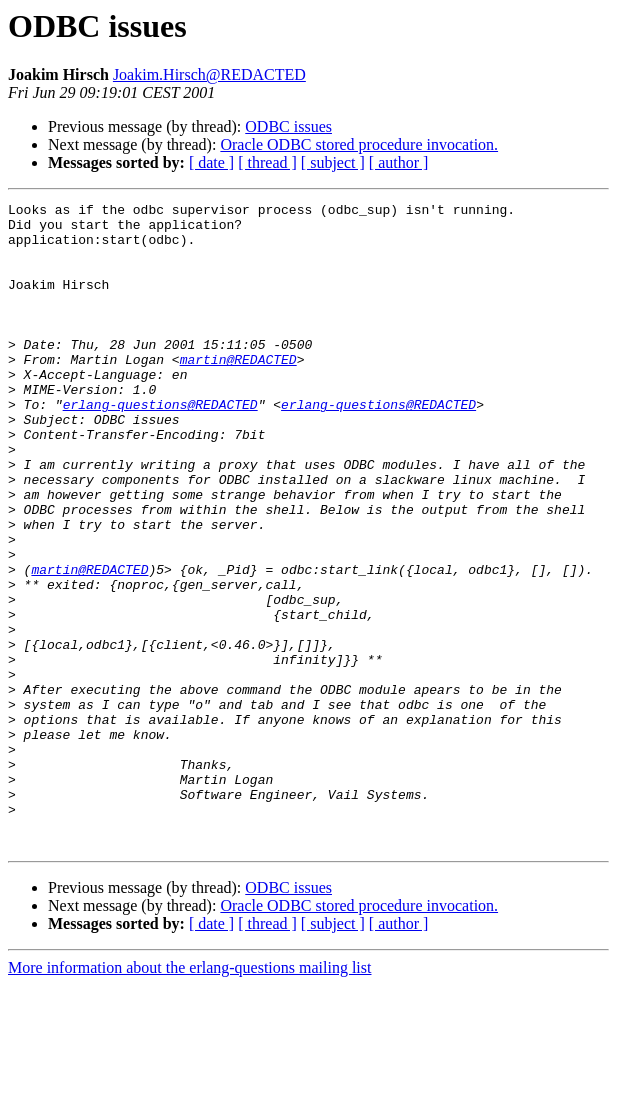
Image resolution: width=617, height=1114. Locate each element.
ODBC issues (288, 126)
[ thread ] (267, 162)
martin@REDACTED (238, 392)
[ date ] (211, 162)
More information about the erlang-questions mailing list (189, 1096)
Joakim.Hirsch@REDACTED (209, 74)
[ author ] (399, 162)
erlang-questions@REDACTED (160, 446)
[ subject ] (333, 162)
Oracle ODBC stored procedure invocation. (359, 144)
